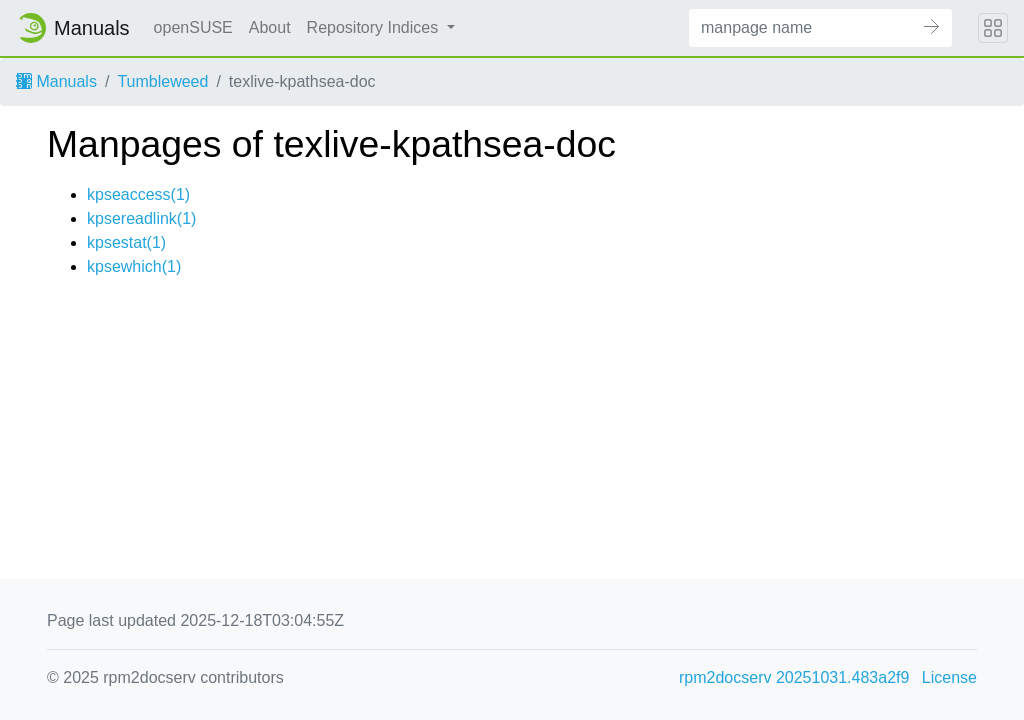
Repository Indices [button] (375, 27)
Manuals (56, 81)
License (949, 677)
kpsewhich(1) (134, 266)
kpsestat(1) (126, 242)
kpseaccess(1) (138, 194)
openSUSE (193, 27)
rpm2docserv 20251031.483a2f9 (794, 677)
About (270, 27)
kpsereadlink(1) (141, 218)
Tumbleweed (162, 81)
